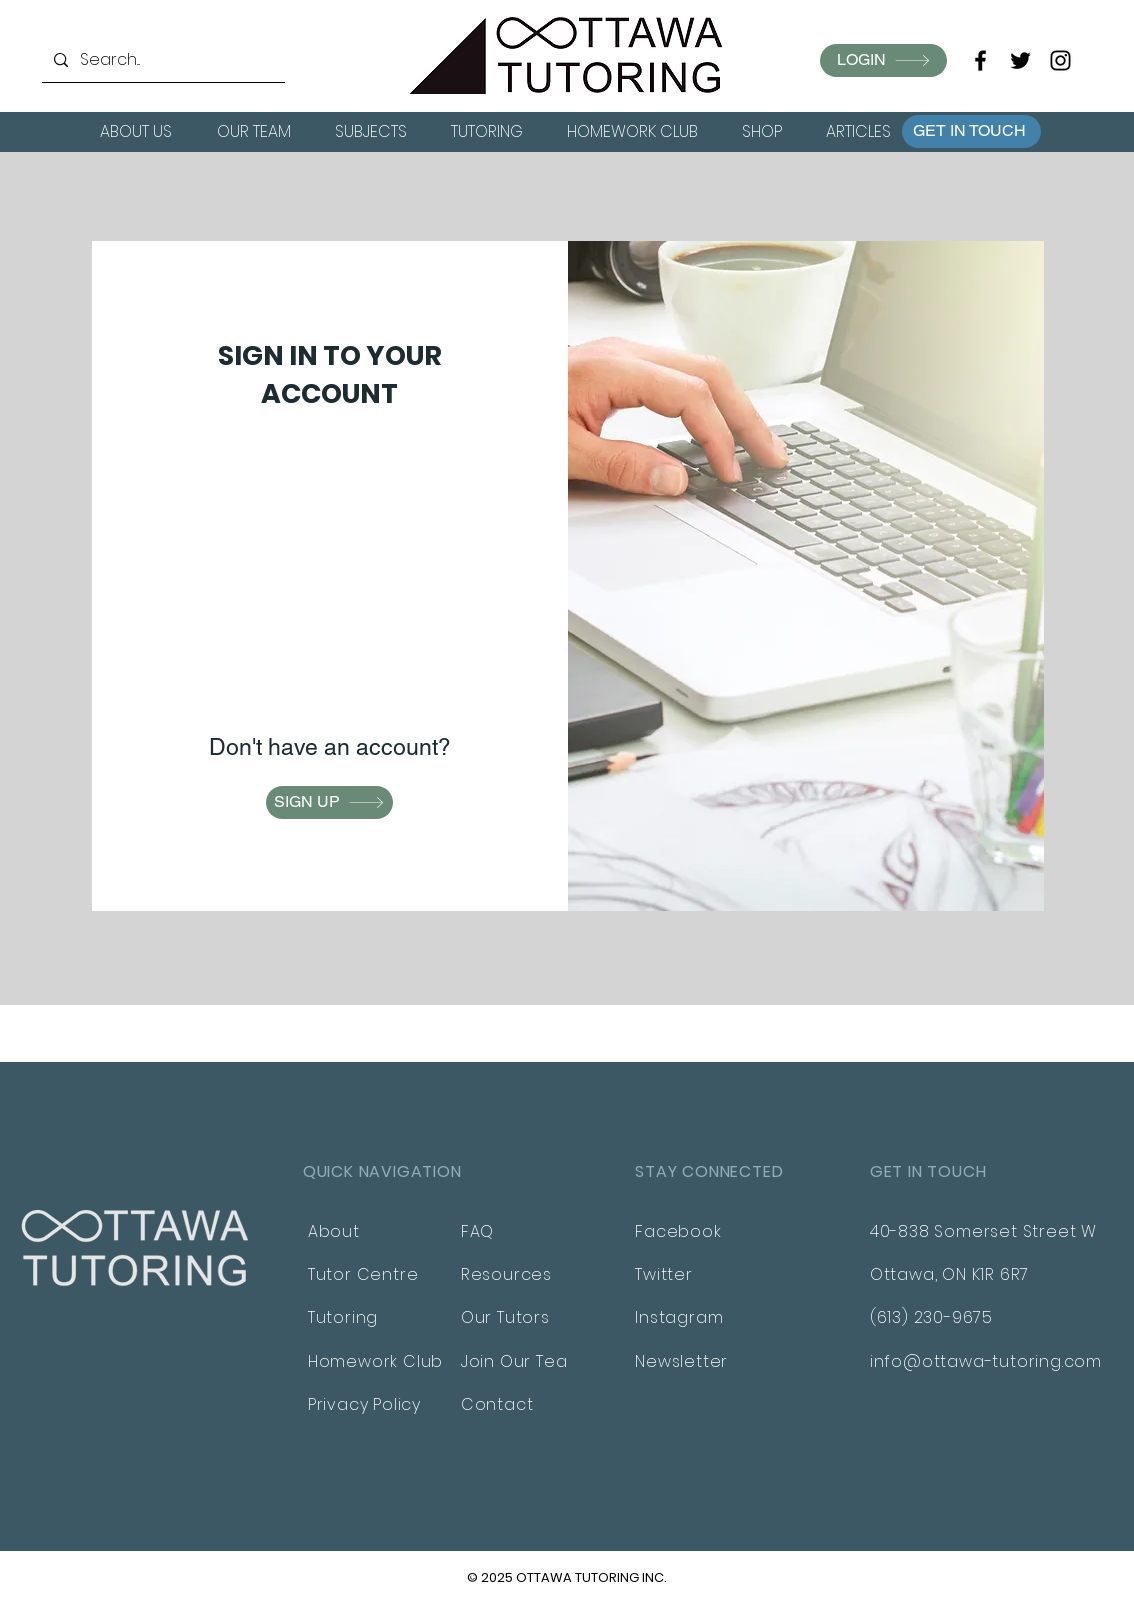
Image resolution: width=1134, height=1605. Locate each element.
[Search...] (161, 60)
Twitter (664, 1274)
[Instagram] (1060, 60)
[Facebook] (980, 60)
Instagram (679, 1317)
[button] (971, 131)
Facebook (678, 1231)
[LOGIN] (883, 60)
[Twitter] (1020, 60)
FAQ (477, 1231)
